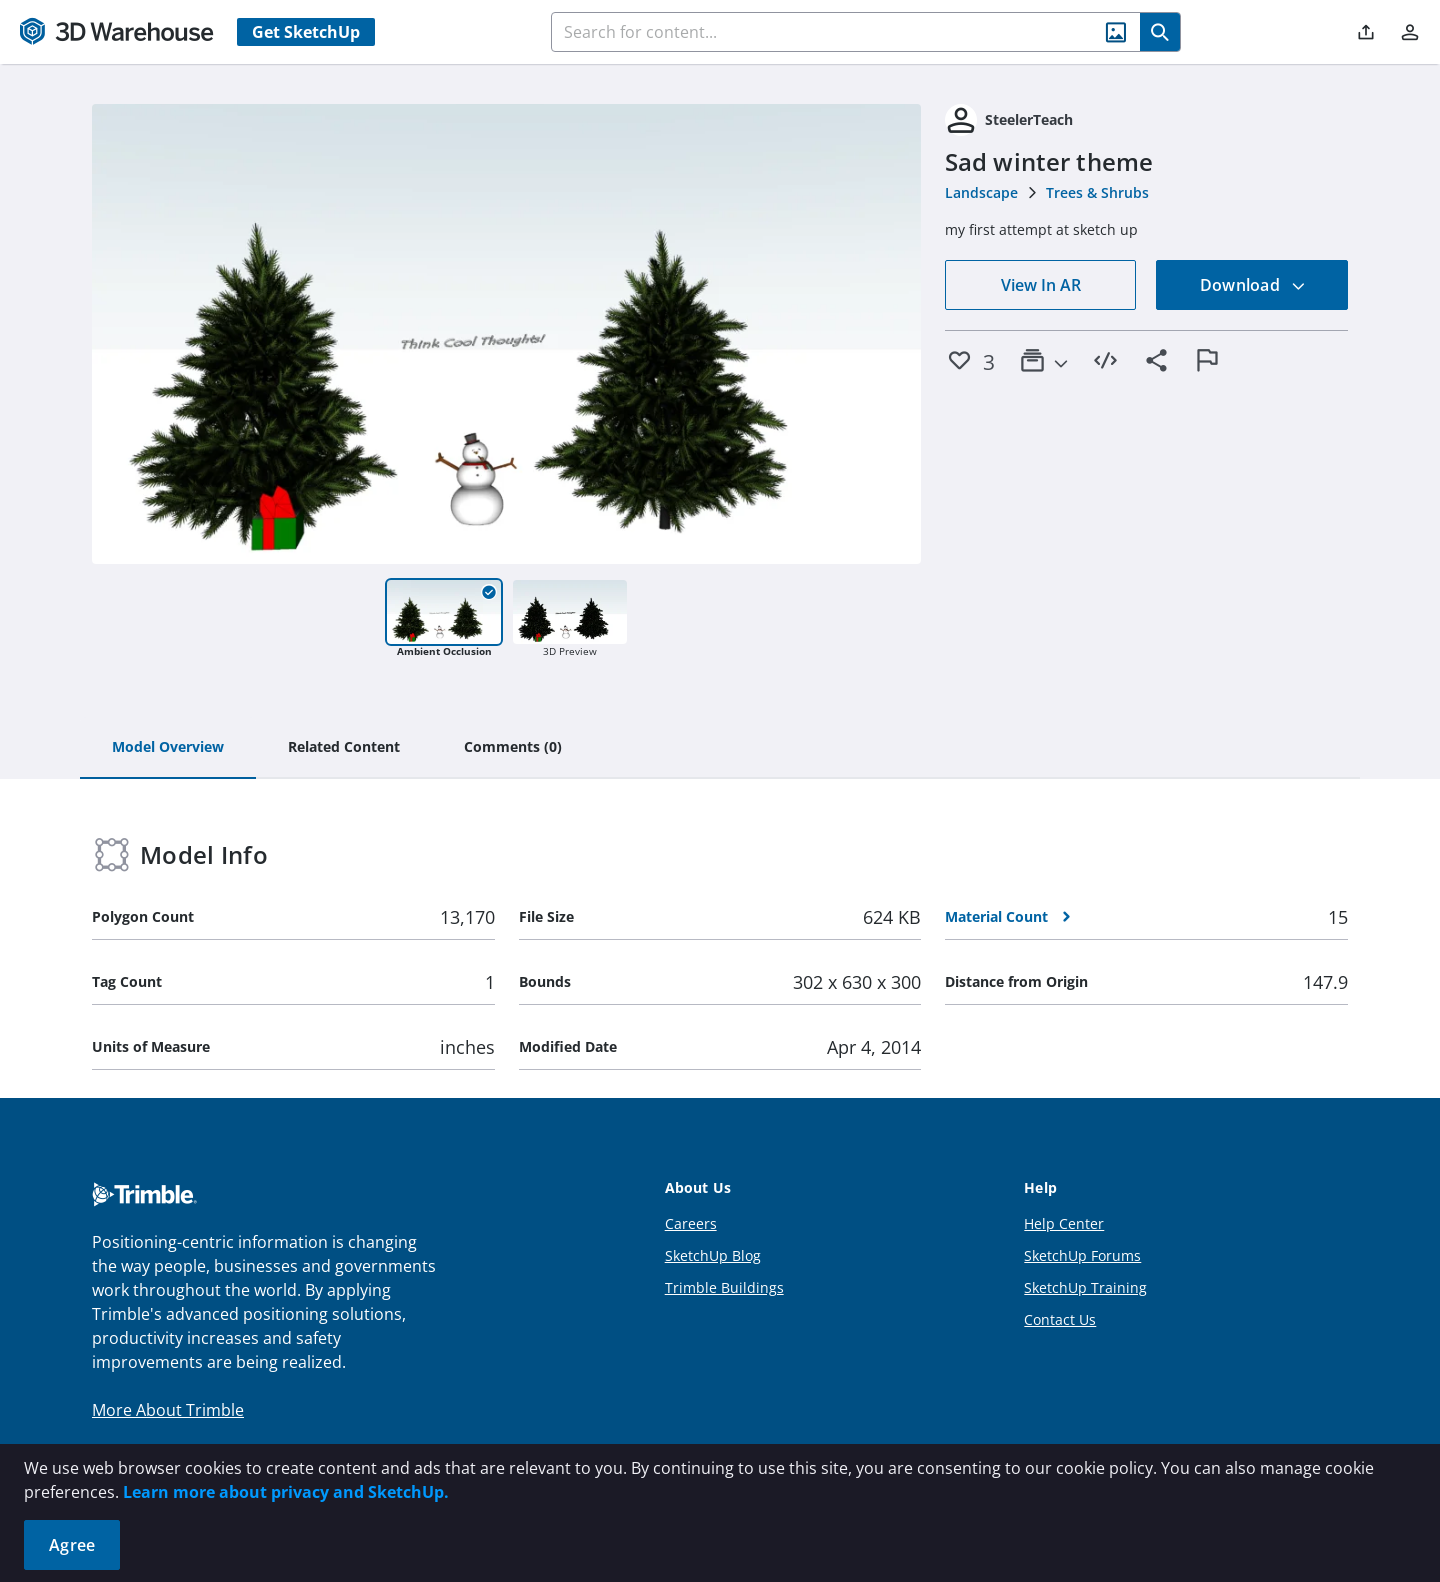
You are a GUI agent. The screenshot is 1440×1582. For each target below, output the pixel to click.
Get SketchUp (306, 32)
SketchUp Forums (1082, 1255)
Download (1253, 285)
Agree (72, 1545)
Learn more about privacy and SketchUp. (286, 1492)
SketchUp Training (1085, 1287)
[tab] (168, 748)
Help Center (1064, 1223)
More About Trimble (168, 1410)
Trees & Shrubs (1097, 192)
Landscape (981, 192)
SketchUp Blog (713, 1255)
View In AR (1041, 285)
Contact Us (1060, 1319)
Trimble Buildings (724, 1287)
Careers (691, 1223)
